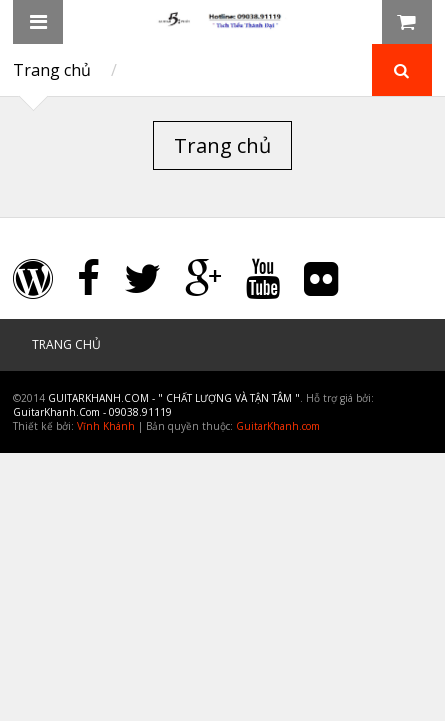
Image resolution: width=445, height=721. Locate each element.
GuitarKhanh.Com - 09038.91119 (92, 412)
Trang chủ (52, 70)
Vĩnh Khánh (106, 426)
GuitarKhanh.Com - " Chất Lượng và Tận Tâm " (174, 398)
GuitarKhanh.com (278, 426)
